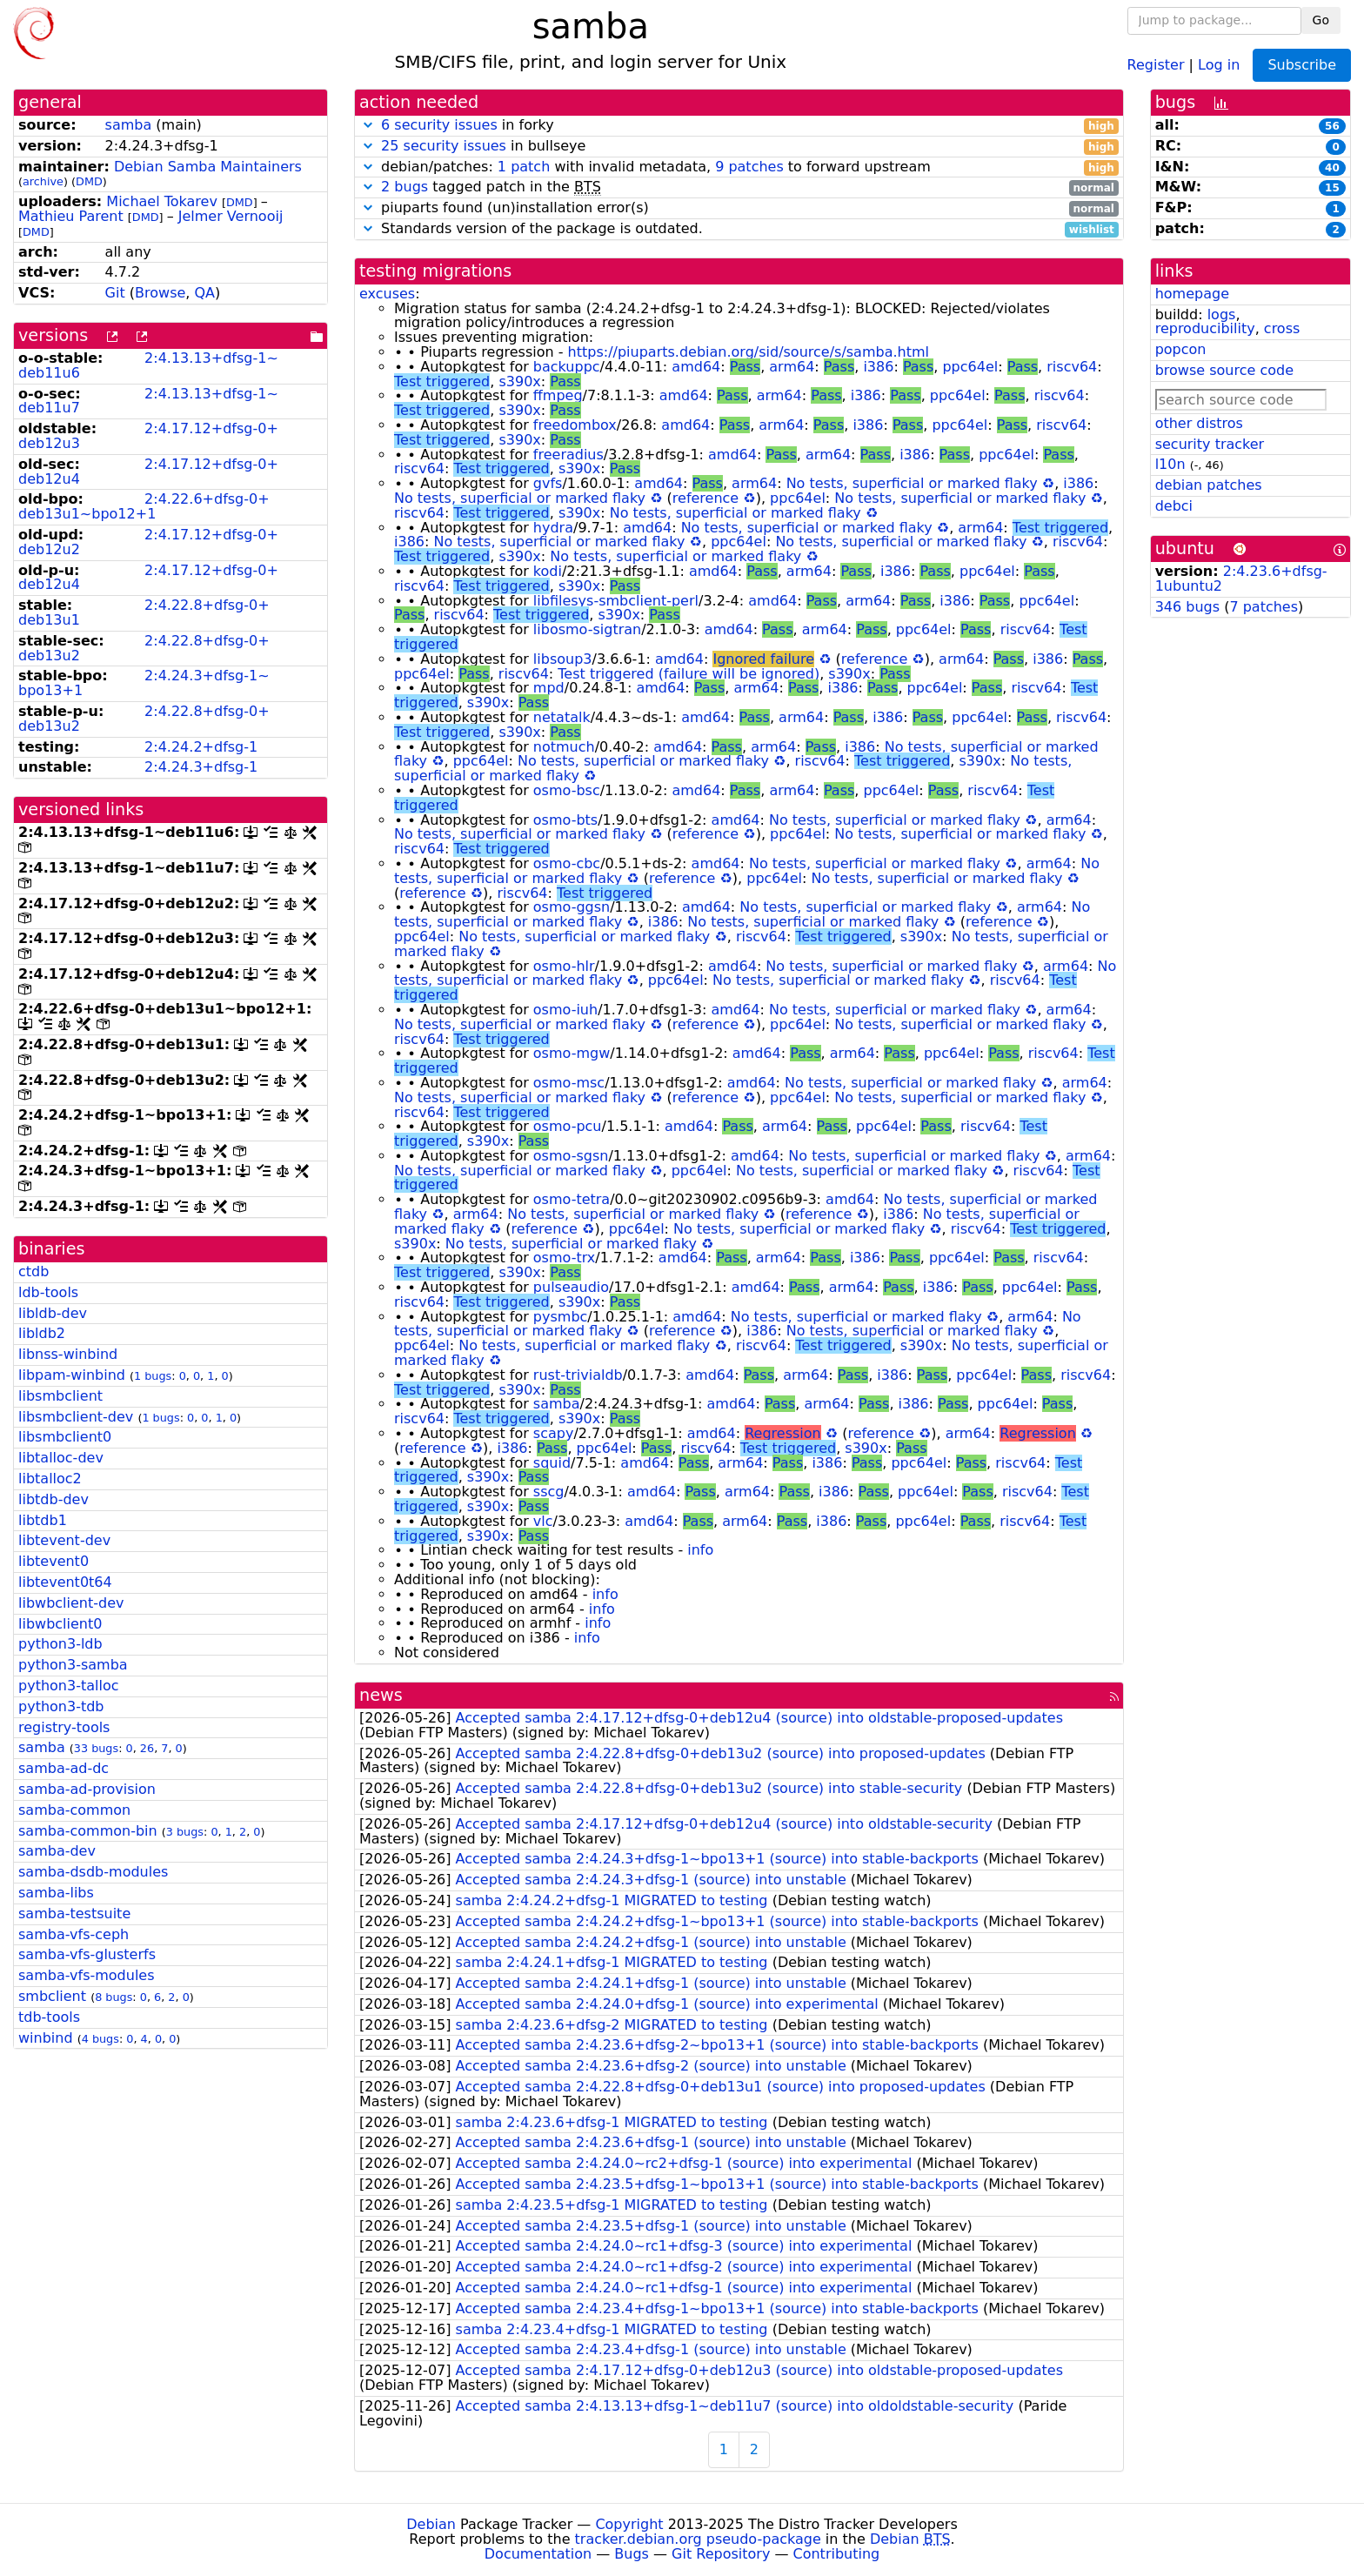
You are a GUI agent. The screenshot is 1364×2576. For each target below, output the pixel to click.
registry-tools (64, 1727)
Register (1156, 64)
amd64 (696, 366)
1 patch (524, 166)
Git (115, 292)
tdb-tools (49, 2017)
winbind (45, 2038)
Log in (1219, 64)
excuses (387, 293)
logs (1221, 314)
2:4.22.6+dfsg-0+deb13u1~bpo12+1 (144, 506)
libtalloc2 (50, 1478)
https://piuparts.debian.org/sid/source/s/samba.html (748, 352)
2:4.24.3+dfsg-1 (200, 767)
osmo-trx (564, 1257)
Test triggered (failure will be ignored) (688, 674)
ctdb (33, 1271)
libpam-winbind (71, 1375)
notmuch (564, 747)
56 (1332, 126)
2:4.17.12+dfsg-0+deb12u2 (148, 542)
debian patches (1208, 485)
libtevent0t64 (65, 1582)
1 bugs (152, 1375)
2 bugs (404, 186)
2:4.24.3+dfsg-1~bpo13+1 (144, 683)
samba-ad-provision (87, 1789)
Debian (431, 2524)
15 (1332, 188)
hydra (553, 527)
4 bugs (100, 2038)
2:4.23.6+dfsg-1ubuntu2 (1241, 578)
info (700, 1550)
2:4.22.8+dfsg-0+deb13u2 (144, 648)
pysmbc (560, 1316)
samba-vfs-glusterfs (87, 1954)
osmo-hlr (564, 966)
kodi (547, 571)
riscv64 (1071, 366)
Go (1321, 20)
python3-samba (73, 1664)
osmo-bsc (566, 790)
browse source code (1224, 370)
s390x (519, 381)
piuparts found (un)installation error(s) (739, 208)
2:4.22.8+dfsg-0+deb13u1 (144, 612)
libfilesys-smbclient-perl (616, 600)
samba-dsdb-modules (93, 1871)
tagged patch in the (739, 187)
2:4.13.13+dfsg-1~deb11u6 (148, 365)
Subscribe (1301, 65)
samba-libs (56, 1892)
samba (128, 125)
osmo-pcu (567, 1126)
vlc (543, 1521)
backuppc (566, 366)
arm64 (791, 366)
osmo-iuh (565, 1009)
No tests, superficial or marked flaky (912, 483)
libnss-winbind (67, 1354)
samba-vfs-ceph (73, 1934)
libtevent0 (53, 1561)
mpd (549, 687)
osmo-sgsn (571, 1155)
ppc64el (970, 366)
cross (1282, 328)
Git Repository (721, 2554)
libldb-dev (52, 1313)
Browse (160, 292)
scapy (553, 1433)
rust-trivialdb (578, 1375)
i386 (878, 366)
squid (552, 1463)
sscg (549, 1491)
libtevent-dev (64, 1540)
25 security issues (443, 145)
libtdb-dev (53, 1499)
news (381, 1695)
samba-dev (57, 1851)
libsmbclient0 (64, 1437)
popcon (1181, 349)
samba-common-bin (87, 1831)
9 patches (749, 166)
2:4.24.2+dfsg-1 (200, 747)
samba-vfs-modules (86, 1975)
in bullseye (739, 146)
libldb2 (41, 1333)
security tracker (1210, 444)
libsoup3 (562, 659)
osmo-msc (569, 1082)
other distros (1199, 423)
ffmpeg (558, 395)
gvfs (548, 483)
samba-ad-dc (63, 1768)
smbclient (52, 1996)
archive (43, 181)
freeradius (568, 454)
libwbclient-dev (71, 1603)
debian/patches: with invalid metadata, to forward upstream (739, 167)
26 (147, 1748)
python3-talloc (68, 1685)
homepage (1192, 293)
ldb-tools (48, 1292)
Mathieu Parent (71, 216)
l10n (1170, 464)
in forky (739, 125)
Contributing (836, 2554)
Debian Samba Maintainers (208, 166)
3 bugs (185, 1831)
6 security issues (439, 125)
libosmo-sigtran (587, 629)
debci (1174, 506)
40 (1332, 168)
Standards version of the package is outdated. (739, 229)
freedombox (575, 425)
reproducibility (1205, 328)
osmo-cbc (566, 863)
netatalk (562, 717)
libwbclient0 (60, 1624)
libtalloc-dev (61, 1457)
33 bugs (96, 1748)
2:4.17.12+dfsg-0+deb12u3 (148, 436)
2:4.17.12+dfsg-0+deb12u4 (148, 471)
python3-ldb (60, 1644)
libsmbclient (60, 1396)
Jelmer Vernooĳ (231, 216)
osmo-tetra (571, 1199)
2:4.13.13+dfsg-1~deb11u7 (148, 401)
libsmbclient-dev (75, 1416)
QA (204, 292)
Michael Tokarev (161, 201)
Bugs (631, 2554)
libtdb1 (42, 1520)
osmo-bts (565, 820)
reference (705, 498)
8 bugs (113, 1997)
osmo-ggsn (571, 907)
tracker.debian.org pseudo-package (698, 2539)
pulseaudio (571, 1287)
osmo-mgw (571, 1053)
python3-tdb (61, 1706)
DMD (89, 181)
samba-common (74, 1810)
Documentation (538, 2554)
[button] (368, 125)
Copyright (629, 2524)
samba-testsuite (74, 1913)
